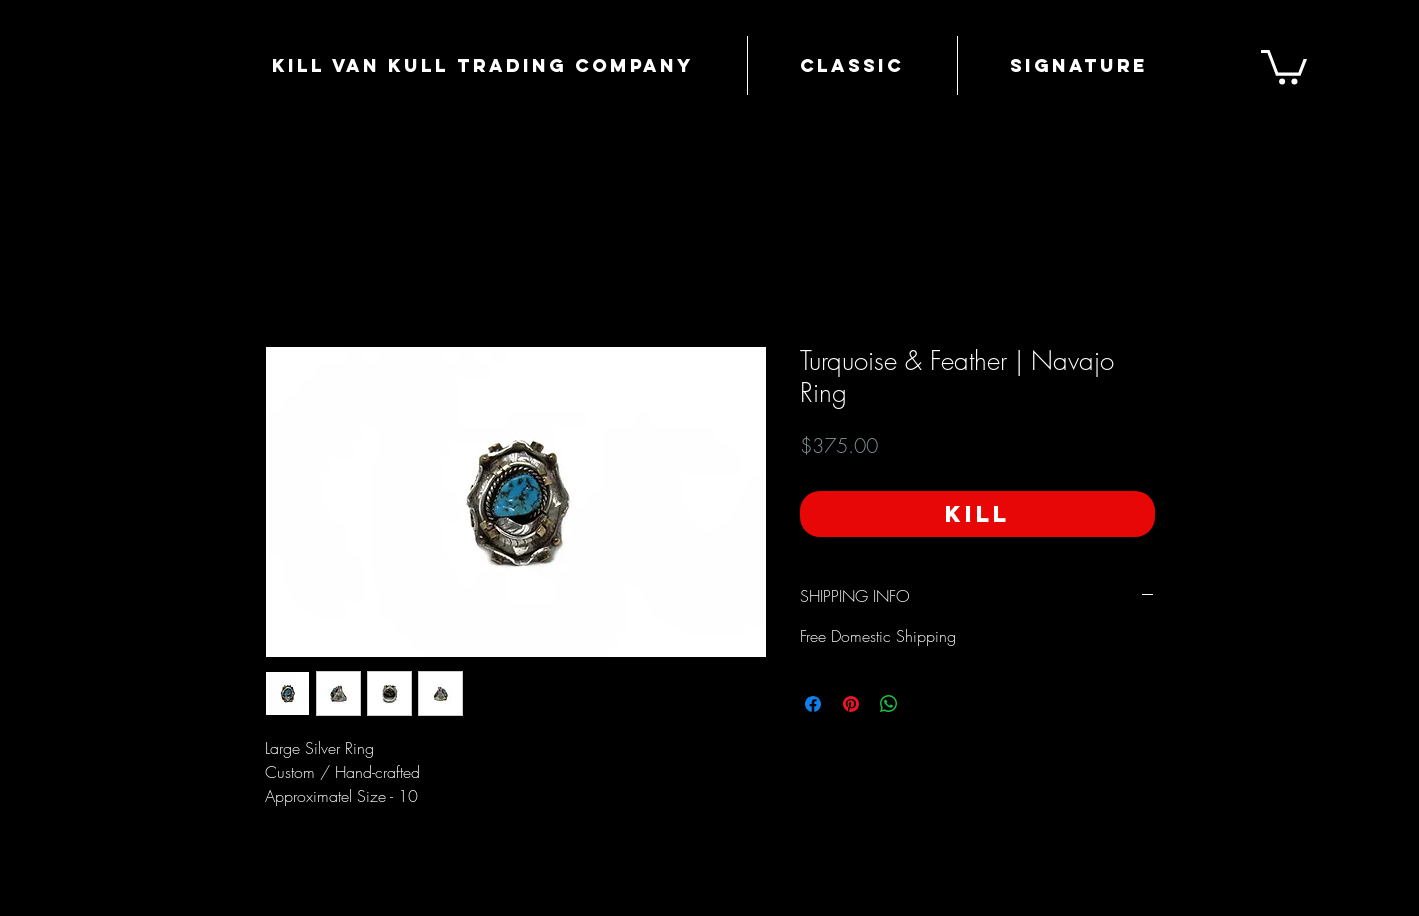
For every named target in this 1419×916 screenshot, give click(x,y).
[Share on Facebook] (813, 704)
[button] (1284, 65)
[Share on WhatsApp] (889, 704)
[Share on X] (927, 704)
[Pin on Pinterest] (851, 704)
